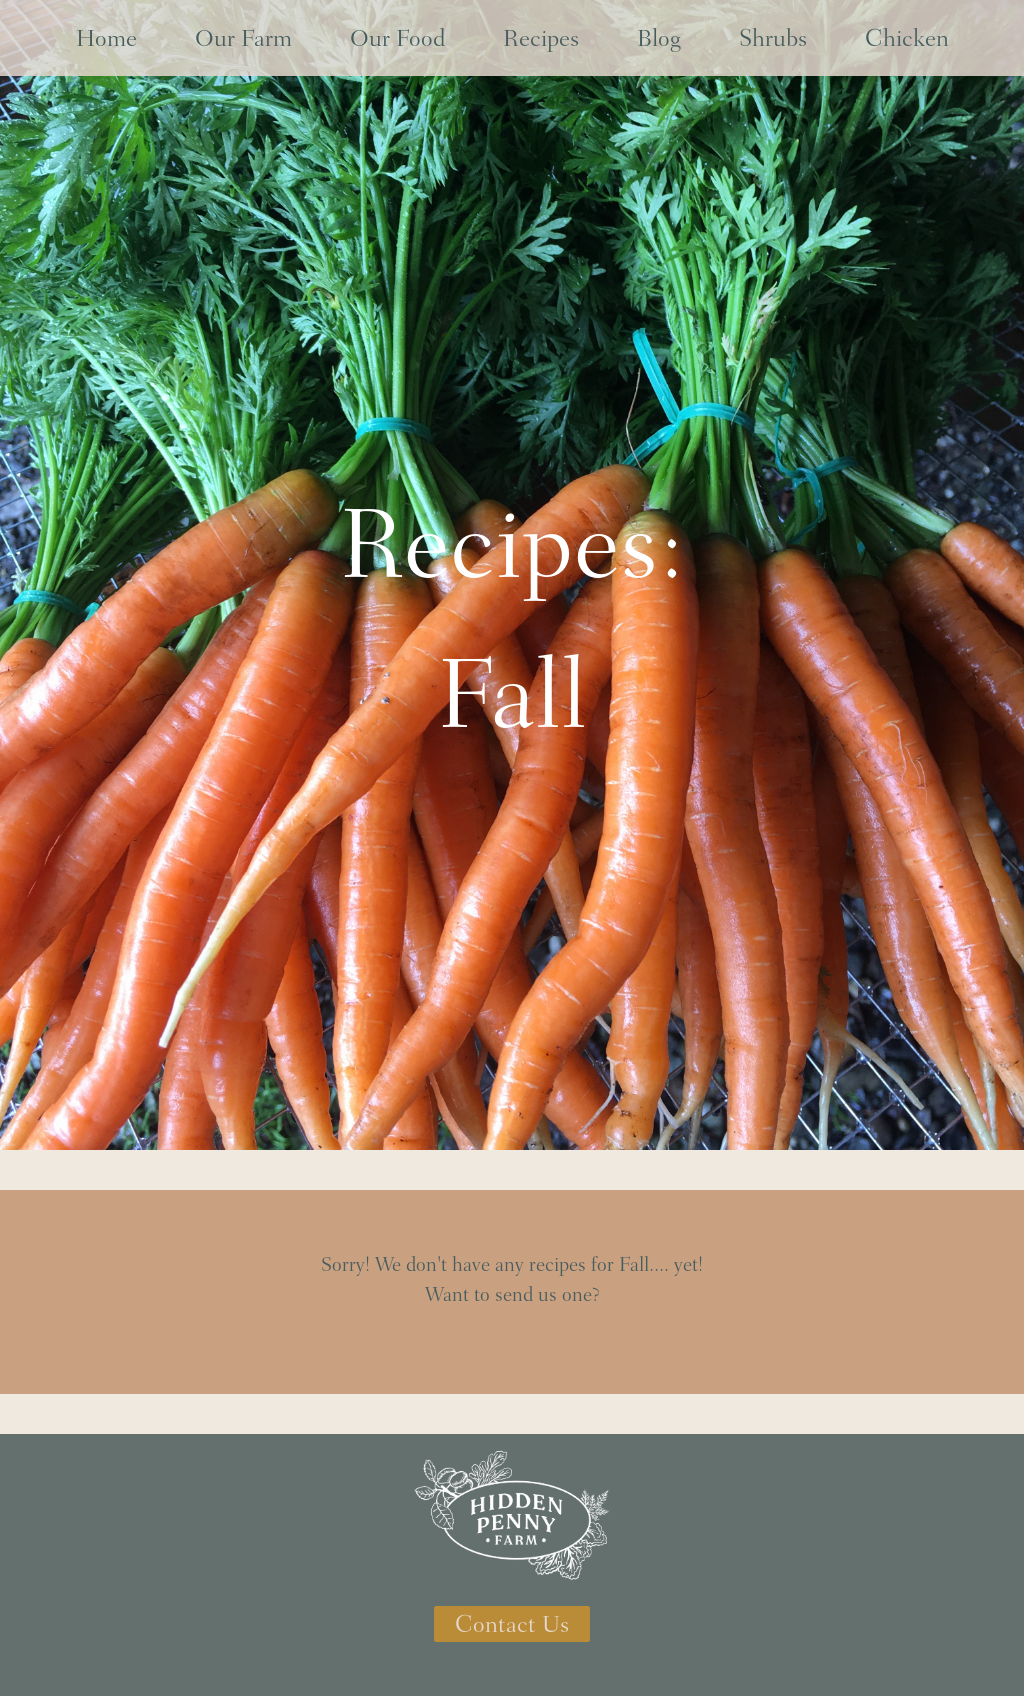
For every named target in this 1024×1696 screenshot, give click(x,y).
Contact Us (512, 1624)
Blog (659, 38)
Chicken (907, 38)
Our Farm (243, 38)
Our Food (397, 38)
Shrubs (773, 38)
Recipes (541, 38)
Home (106, 38)
